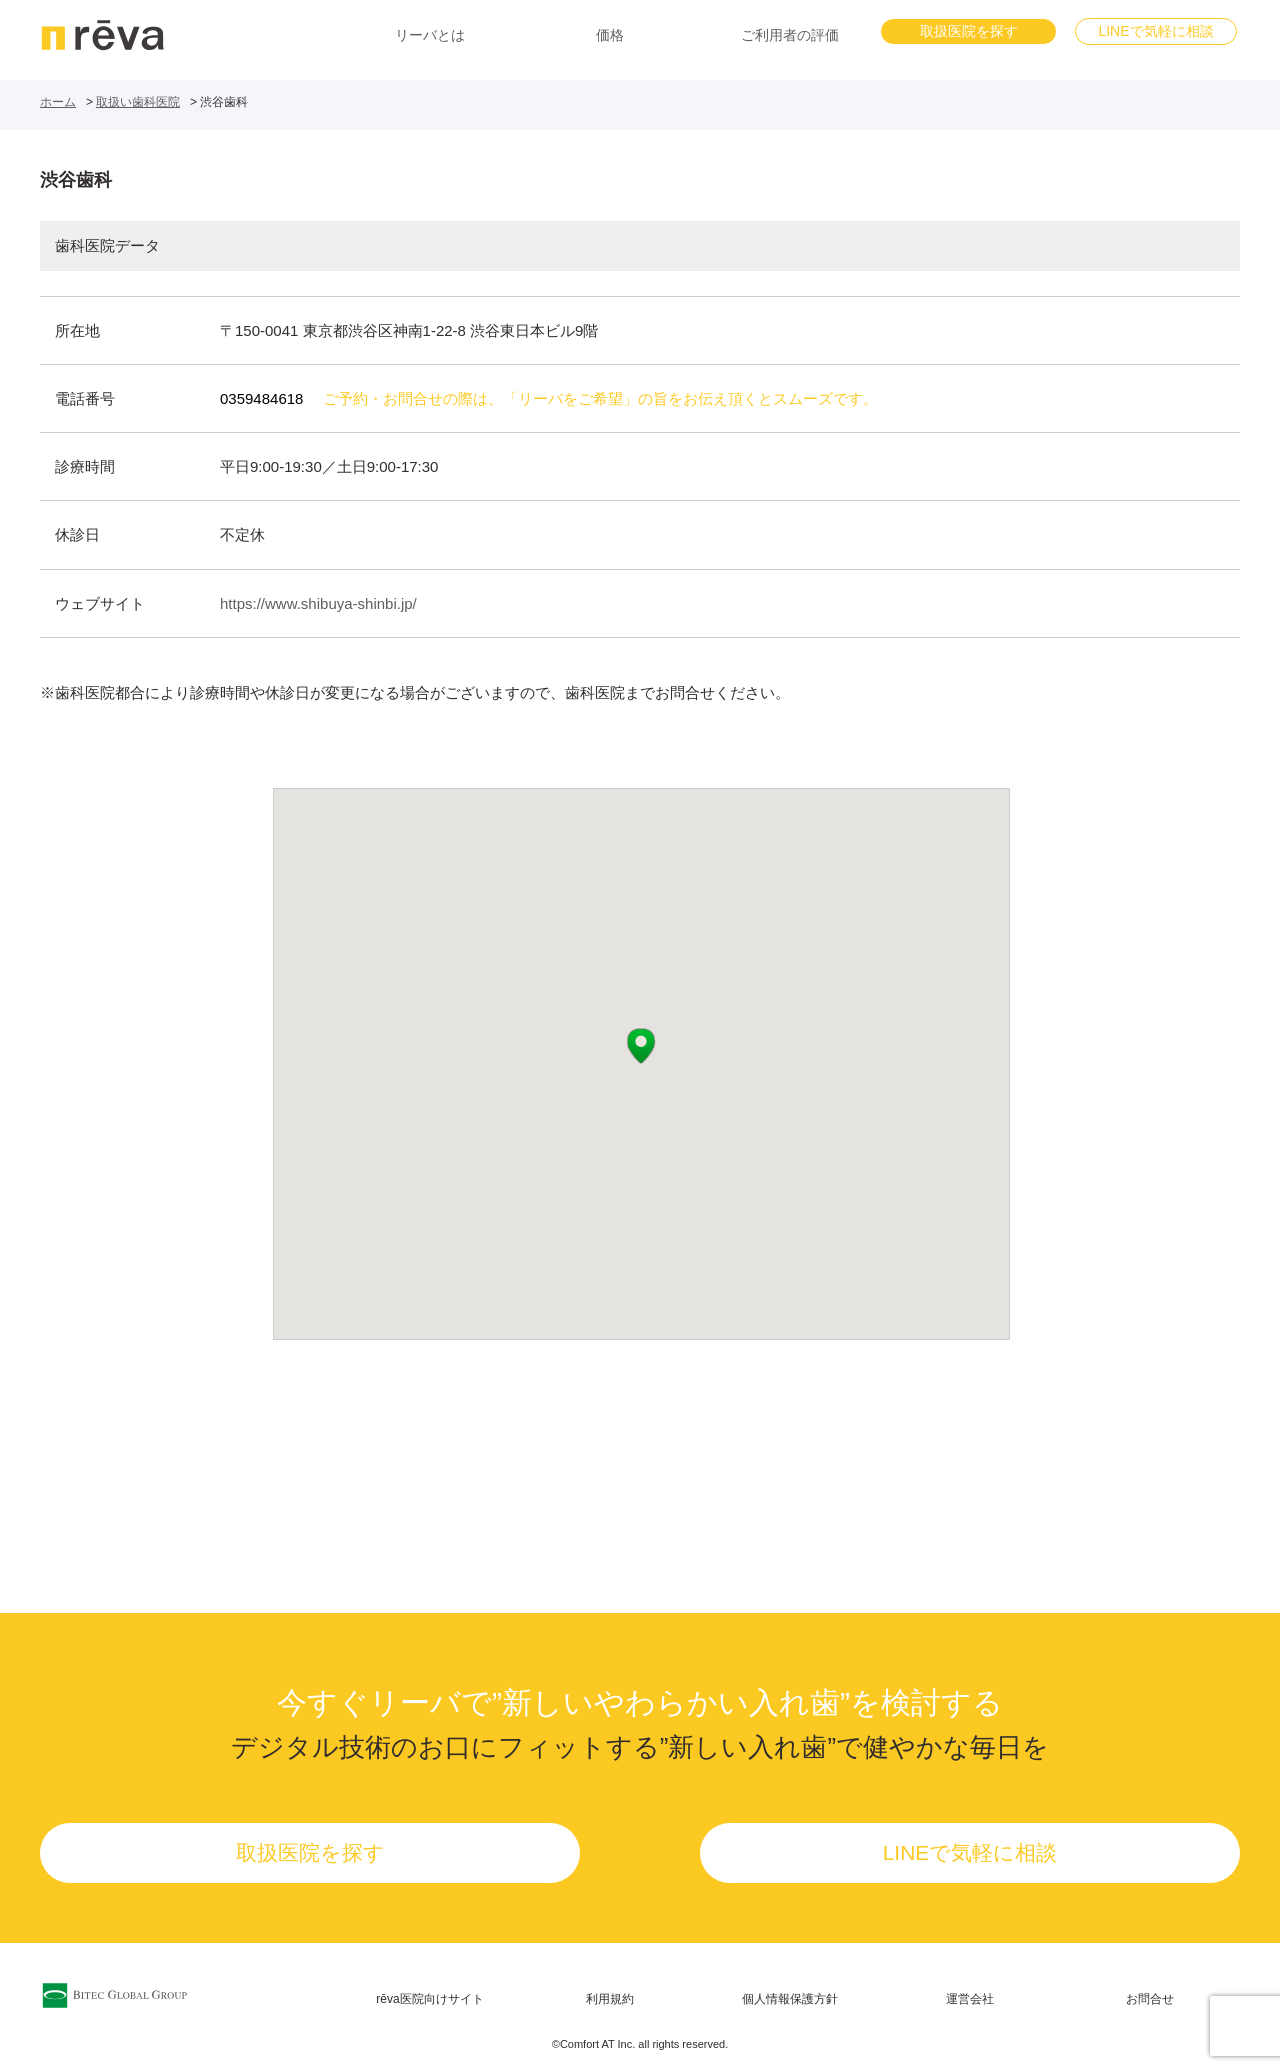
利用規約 (610, 1999)
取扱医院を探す (969, 31)
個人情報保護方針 (790, 1999)
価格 (610, 35)
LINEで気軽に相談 (1155, 31)
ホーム (58, 102)
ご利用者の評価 (790, 35)
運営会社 (970, 1999)
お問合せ (1150, 1999)
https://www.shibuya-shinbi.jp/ (318, 603)
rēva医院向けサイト (429, 1999)
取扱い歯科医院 (138, 102)
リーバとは (430, 35)
